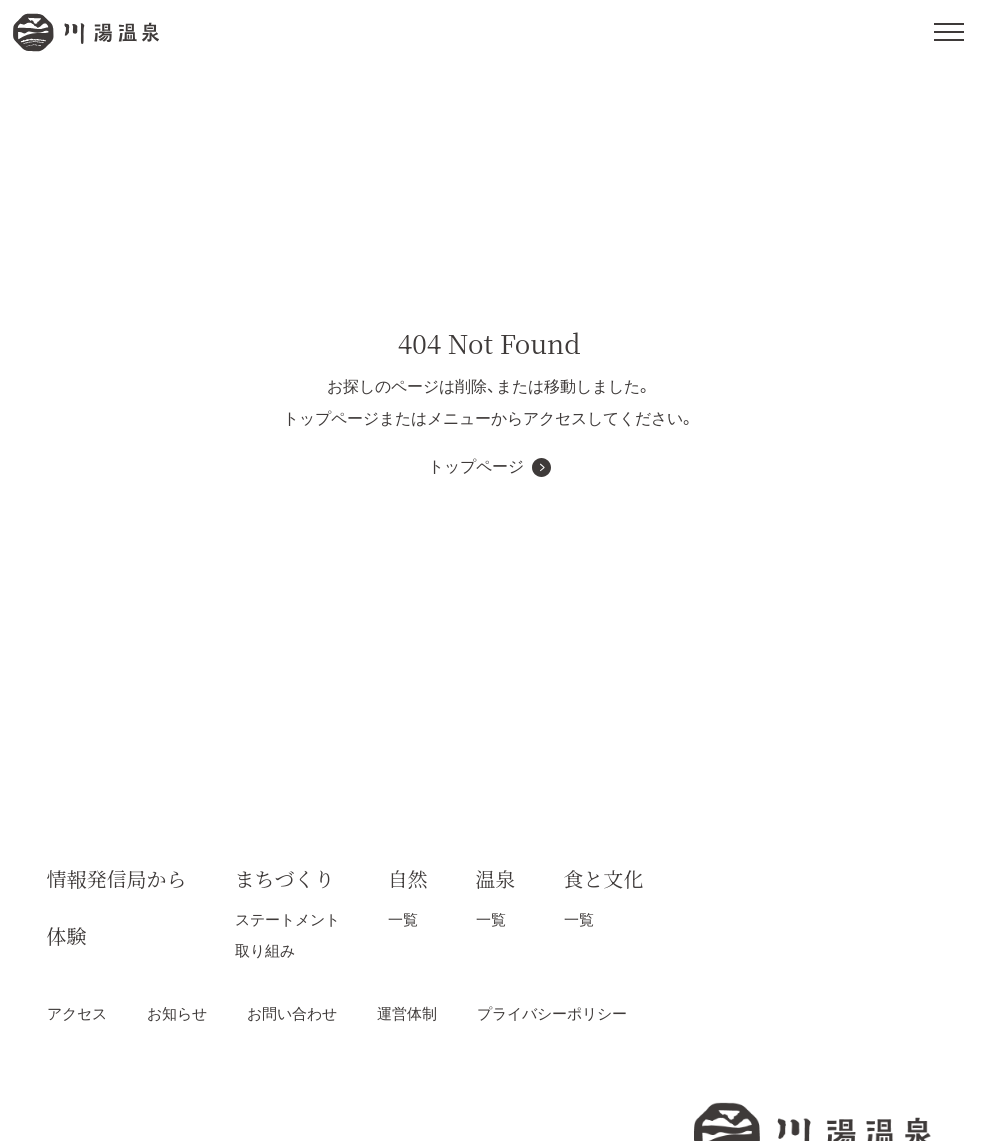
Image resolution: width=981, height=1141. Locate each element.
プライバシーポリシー (552, 1013)
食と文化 (604, 878)
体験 (67, 935)
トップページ (476, 466)
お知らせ (177, 1013)
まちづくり (285, 878)
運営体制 (407, 1013)
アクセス (77, 1013)
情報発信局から (117, 878)
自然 (408, 878)
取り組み (265, 950)
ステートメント (287, 919)
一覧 (403, 919)
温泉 (496, 878)
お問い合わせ (292, 1013)
